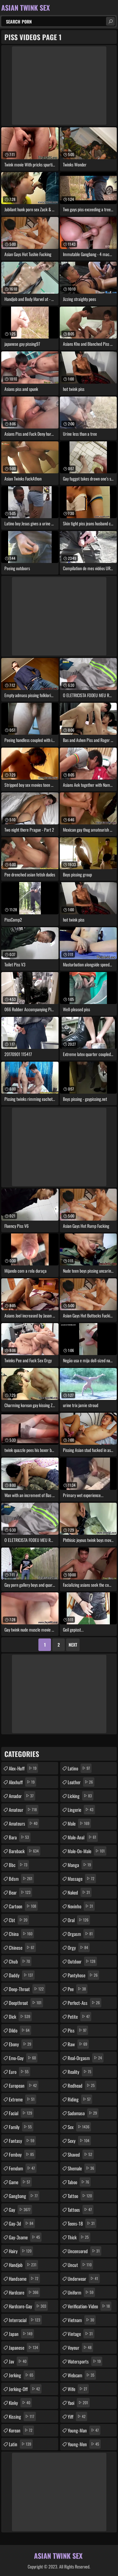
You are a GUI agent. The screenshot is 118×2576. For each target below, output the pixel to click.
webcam (82, 2375)
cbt (19, 1920)
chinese (22, 1947)
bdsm (21, 1878)
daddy (22, 1975)
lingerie (81, 1809)
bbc (19, 1864)
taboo (79, 2182)
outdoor (82, 1961)
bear (20, 1892)
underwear (84, 2278)
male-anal (83, 1837)
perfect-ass (84, 2002)
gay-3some (25, 2237)
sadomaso (83, 2113)
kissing (22, 2416)
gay (20, 2209)
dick (20, 2016)
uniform (81, 2292)
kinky (20, 2402)
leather (81, 1782)
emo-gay (23, 2058)
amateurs (24, 1823)
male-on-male (87, 1851)
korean (21, 2430)
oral (79, 1920)
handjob (23, 2264)
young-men (84, 2444)
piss (78, 2030)
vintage (81, 2333)
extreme (22, 2099)
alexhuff (22, 1782)
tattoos (80, 2209)
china (21, 1933)
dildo (20, 2030)
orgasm (81, 1933)
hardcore (24, 2292)
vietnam (82, 2320)
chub (20, 1961)
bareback (24, 1851)
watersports (85, 2361)
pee (77, 1989)
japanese (24, 2347)
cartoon (23, 1906)
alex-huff (23, 1768)
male (79, 1823)
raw (78, 2044)
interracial (25, 2320)
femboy (22, 2154)
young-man (84, 2430)
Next (73, 1644)
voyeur (80, 2347)
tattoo (80, 2195)
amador (22, 1796)
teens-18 (82, 2223)
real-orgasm (86, 2058)
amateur (23, 1809)
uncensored (84, 2251)
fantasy (22, 2140)
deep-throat (27, 1989)
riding (80, 2099)
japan (21, 2333)
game (20, 2182)
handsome (24, 2278)
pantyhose (83, 1975)
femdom (23, 2168)
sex (79, 2127)
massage (82, 1878)
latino (80, 1768)
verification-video (89, 2306)
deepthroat (26, 2002)
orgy (79, 1947)
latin (21, 2444)
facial (21, 2113)
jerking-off (25, 2389)
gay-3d (22, 2223)
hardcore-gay (28, 2306)
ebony (21, 2044)
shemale (82, 2168)
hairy (21, 2251)
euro (19, 2071)
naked (80, 1892)
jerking (22, 2375)
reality (80, 2071)
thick (79, 2237)
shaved (81, 2154)
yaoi (79, 2402)
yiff (77, 2416)
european (23, 2085)
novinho (81, 1906)
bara (20, 1837)
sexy (79, 2140)
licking (80, 1796)
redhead (82, 2085)
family (21, 2127)
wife (78, 2389)
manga (80, 1864)
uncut (80, 2264)
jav (18, 2361)
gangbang (24, 2195)
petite (79, 2016)
